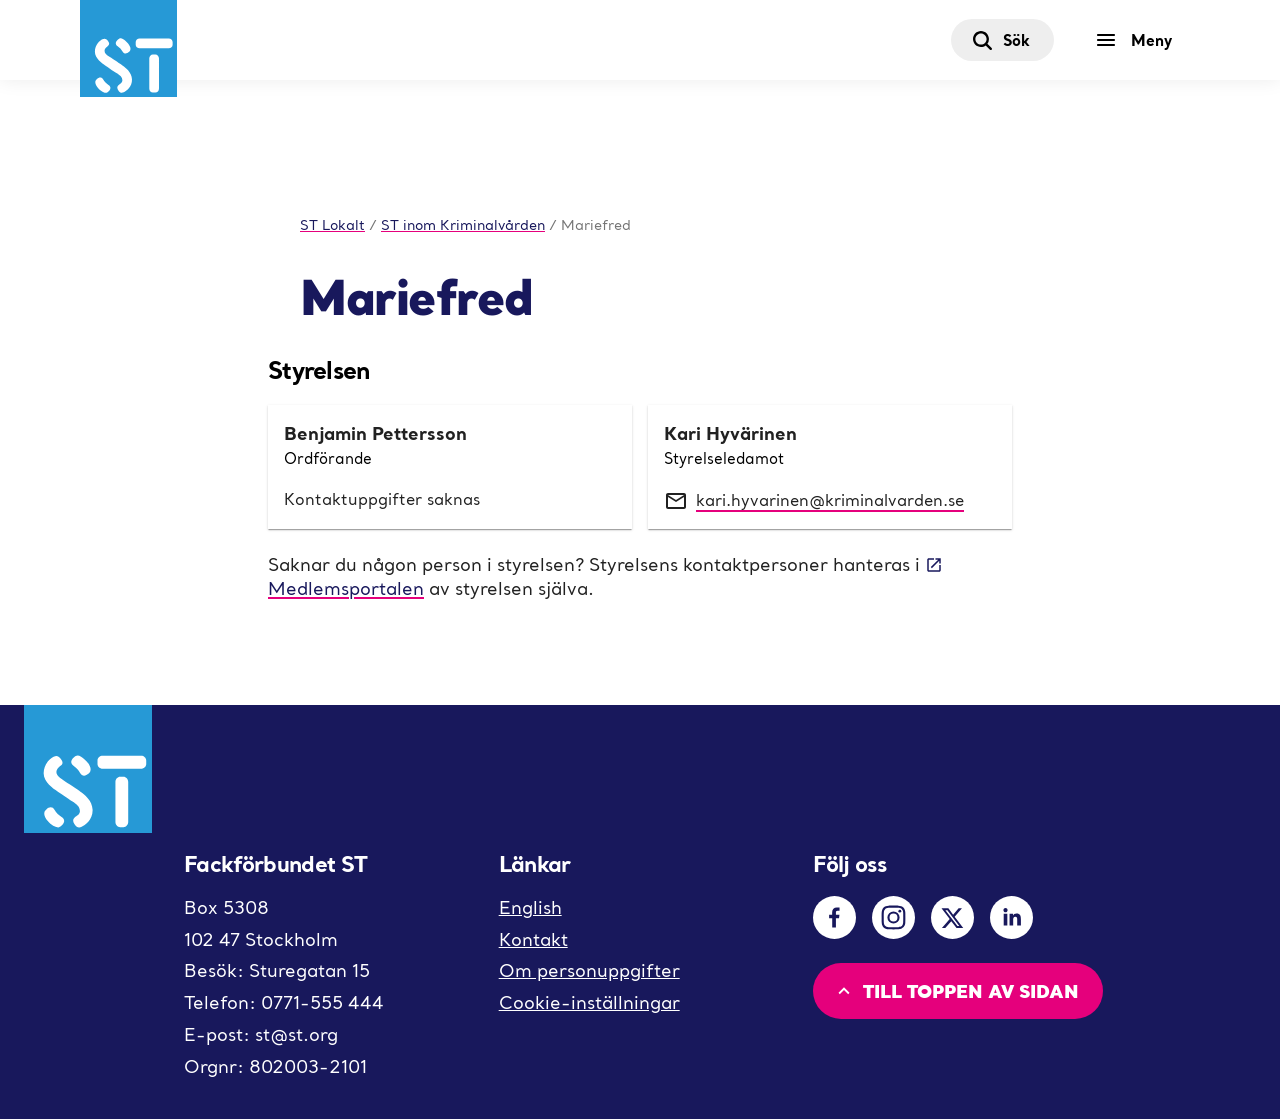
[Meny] (1139, 40)
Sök (1000, 40)
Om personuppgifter (589, 970)
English (530, 907)
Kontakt (533, 939)
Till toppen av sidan (956, 990)
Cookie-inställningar (589, 1002)
